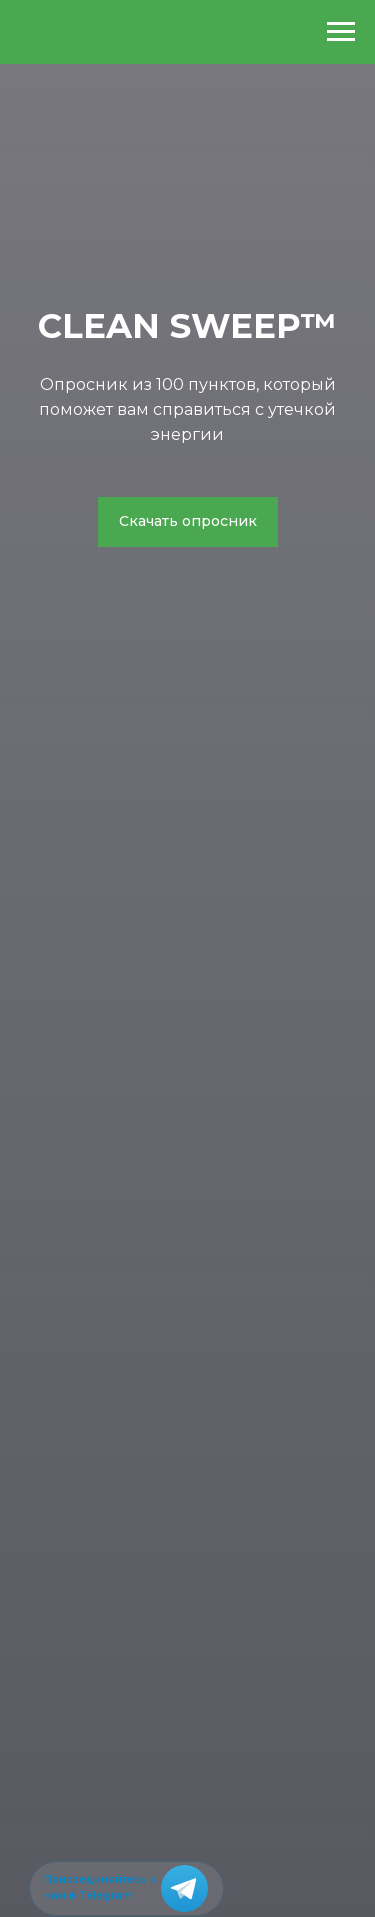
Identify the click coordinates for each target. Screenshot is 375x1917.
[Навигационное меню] (341, 32)
